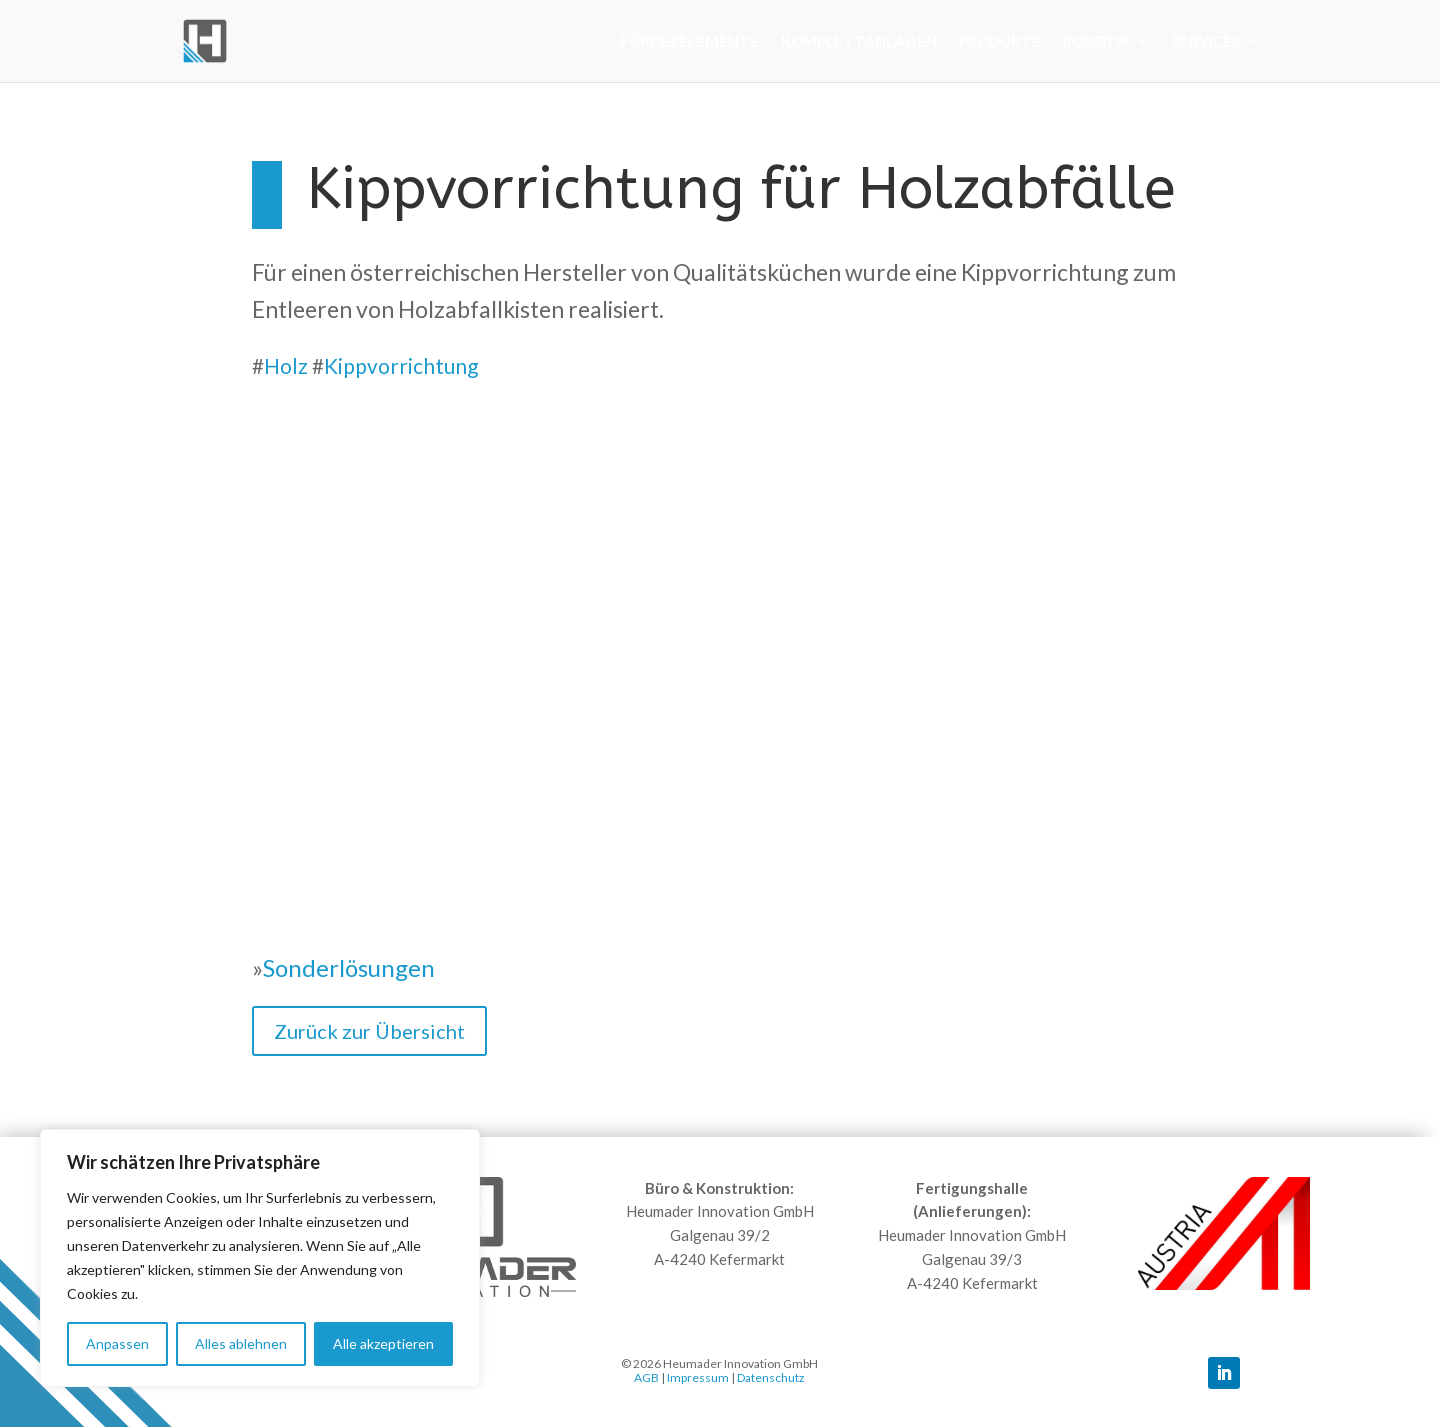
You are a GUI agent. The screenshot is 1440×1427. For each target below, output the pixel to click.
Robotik (1096, 42)
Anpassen (117, 1343)
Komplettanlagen (859, 42)
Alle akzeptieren (383, 1343)
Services (1206, 42)
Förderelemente (689, 42)
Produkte (1000, 42)
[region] (260, 1258)
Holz (286, 365)
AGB (646, 1377)
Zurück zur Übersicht (369, 1031)
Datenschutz (771, 1377)
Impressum (698, 1377)
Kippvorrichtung (401, 365)
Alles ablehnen (241, 1343)
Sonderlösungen (349, 967)
